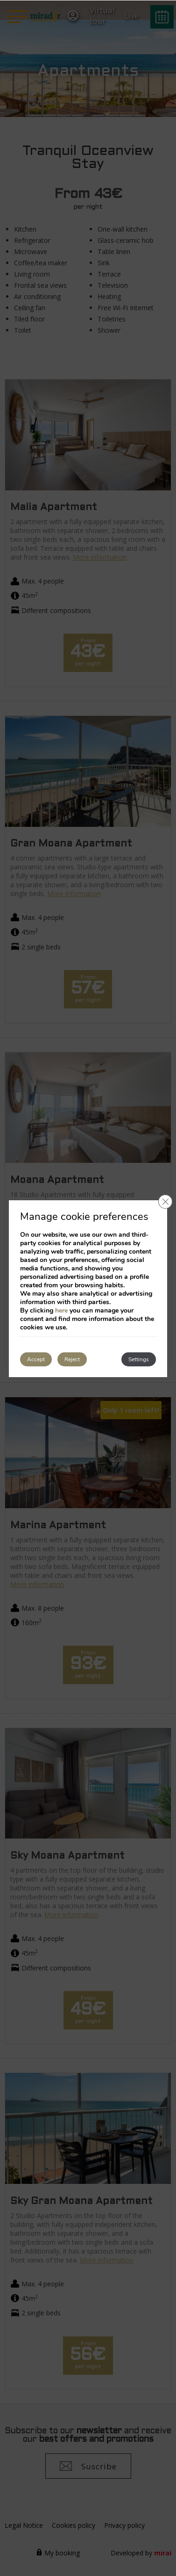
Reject (72, 1359)
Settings (138, 1359)
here (61, 1310)
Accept (36, 1359)
